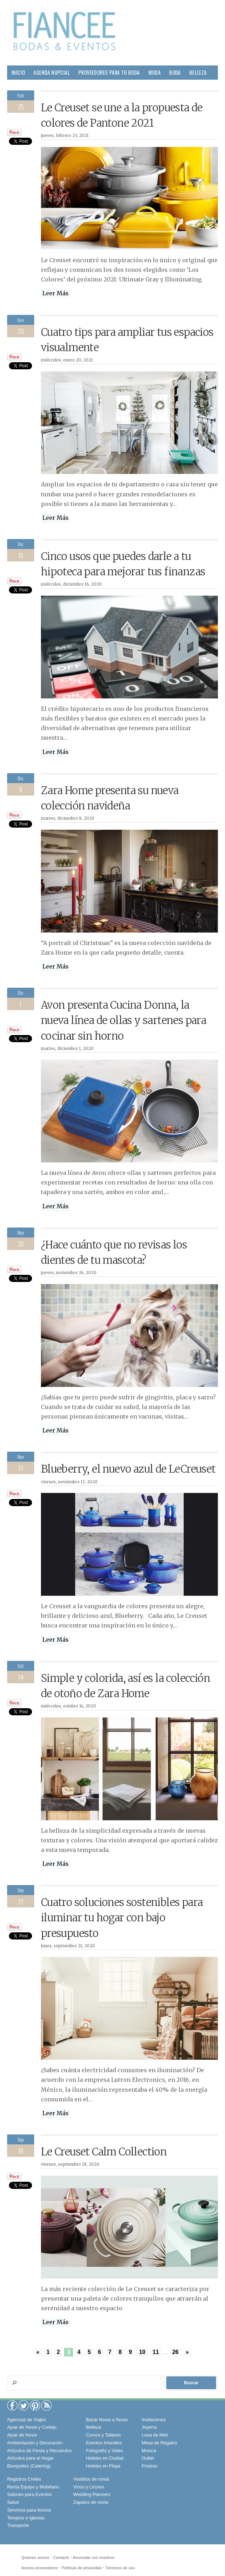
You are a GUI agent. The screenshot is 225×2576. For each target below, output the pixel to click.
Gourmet (89, 86)
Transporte (18, 2525)
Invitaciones (154, 2419)
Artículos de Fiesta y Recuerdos (39, 2450)
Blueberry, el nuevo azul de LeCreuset (128, 1469)
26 (175, 2352)
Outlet (148, 2458)
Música (149, 2450)
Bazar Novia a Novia (106, 2419)
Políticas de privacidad (81, 2568)
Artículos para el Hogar (30, 2458)
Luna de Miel (155, 2435)
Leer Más (55, 293)
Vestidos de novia (91, 2479)
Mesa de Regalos (159, 2442)
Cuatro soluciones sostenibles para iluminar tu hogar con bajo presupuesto (122, 1917)
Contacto (61, 2557)
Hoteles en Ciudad (104, 2458)
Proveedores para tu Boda (109, 72)
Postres (149, 2466)
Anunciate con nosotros (93, 2557)
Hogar (41, 86)
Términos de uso (120, 2568)
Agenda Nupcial (51, 72)
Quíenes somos (35, 2557)
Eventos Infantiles (104, 2442)
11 (156, 2352)
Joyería (149, 2427)
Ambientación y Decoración (35, 2442)
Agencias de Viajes (26, 2419)
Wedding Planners (91, 2494)
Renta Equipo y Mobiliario (33, 2487)
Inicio (18, 72)
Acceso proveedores (39, 2568)
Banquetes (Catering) (29, 2466)
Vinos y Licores (88, 2487)
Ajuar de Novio (22, 2435)
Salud (64, 86)
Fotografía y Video (104, 2450)
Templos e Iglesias (26, 2517)
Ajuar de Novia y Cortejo (32, 2427)
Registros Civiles (24, 2479)
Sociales (119, 86)
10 (142, 2352)
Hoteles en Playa (103, 2466)
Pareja (18, 86)
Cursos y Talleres (103, 2435)
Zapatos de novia (90, 2502)
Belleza (198, 72)
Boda (175, 72)
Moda (154, 72)
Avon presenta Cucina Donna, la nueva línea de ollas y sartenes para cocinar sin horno (123, 1020)
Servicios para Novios (29, 2510)
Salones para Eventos (29, 2494)
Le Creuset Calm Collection (104, 2151)
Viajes (144, 86)
